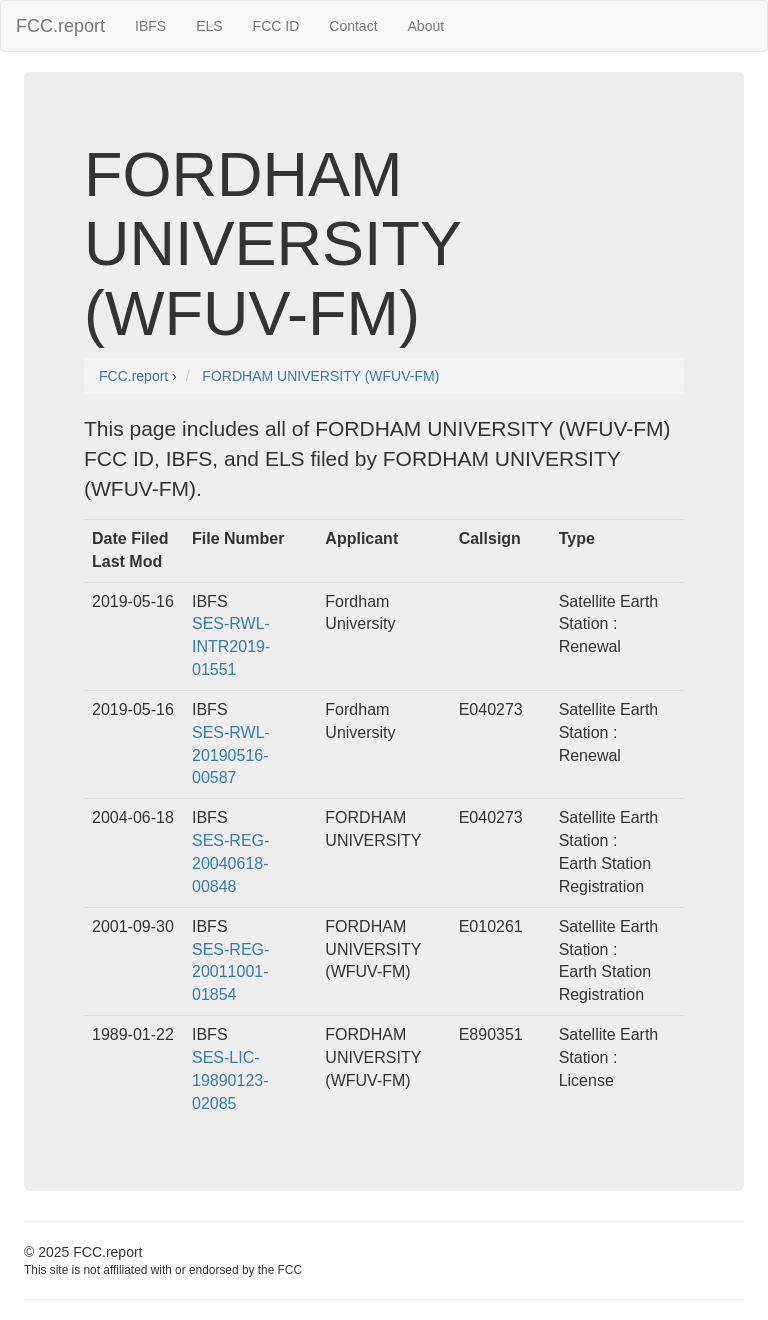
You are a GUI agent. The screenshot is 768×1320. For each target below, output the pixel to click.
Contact (353, 26)
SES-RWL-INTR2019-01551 (231, 646)
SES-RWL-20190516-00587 (231, 755)
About (426, 26)
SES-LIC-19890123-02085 (230, 1080)
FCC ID (276, 26)
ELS (209, 26)
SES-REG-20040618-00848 (230, 863)
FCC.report (60, 26)
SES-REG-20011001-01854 (230, 972)
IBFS (150, 26)
